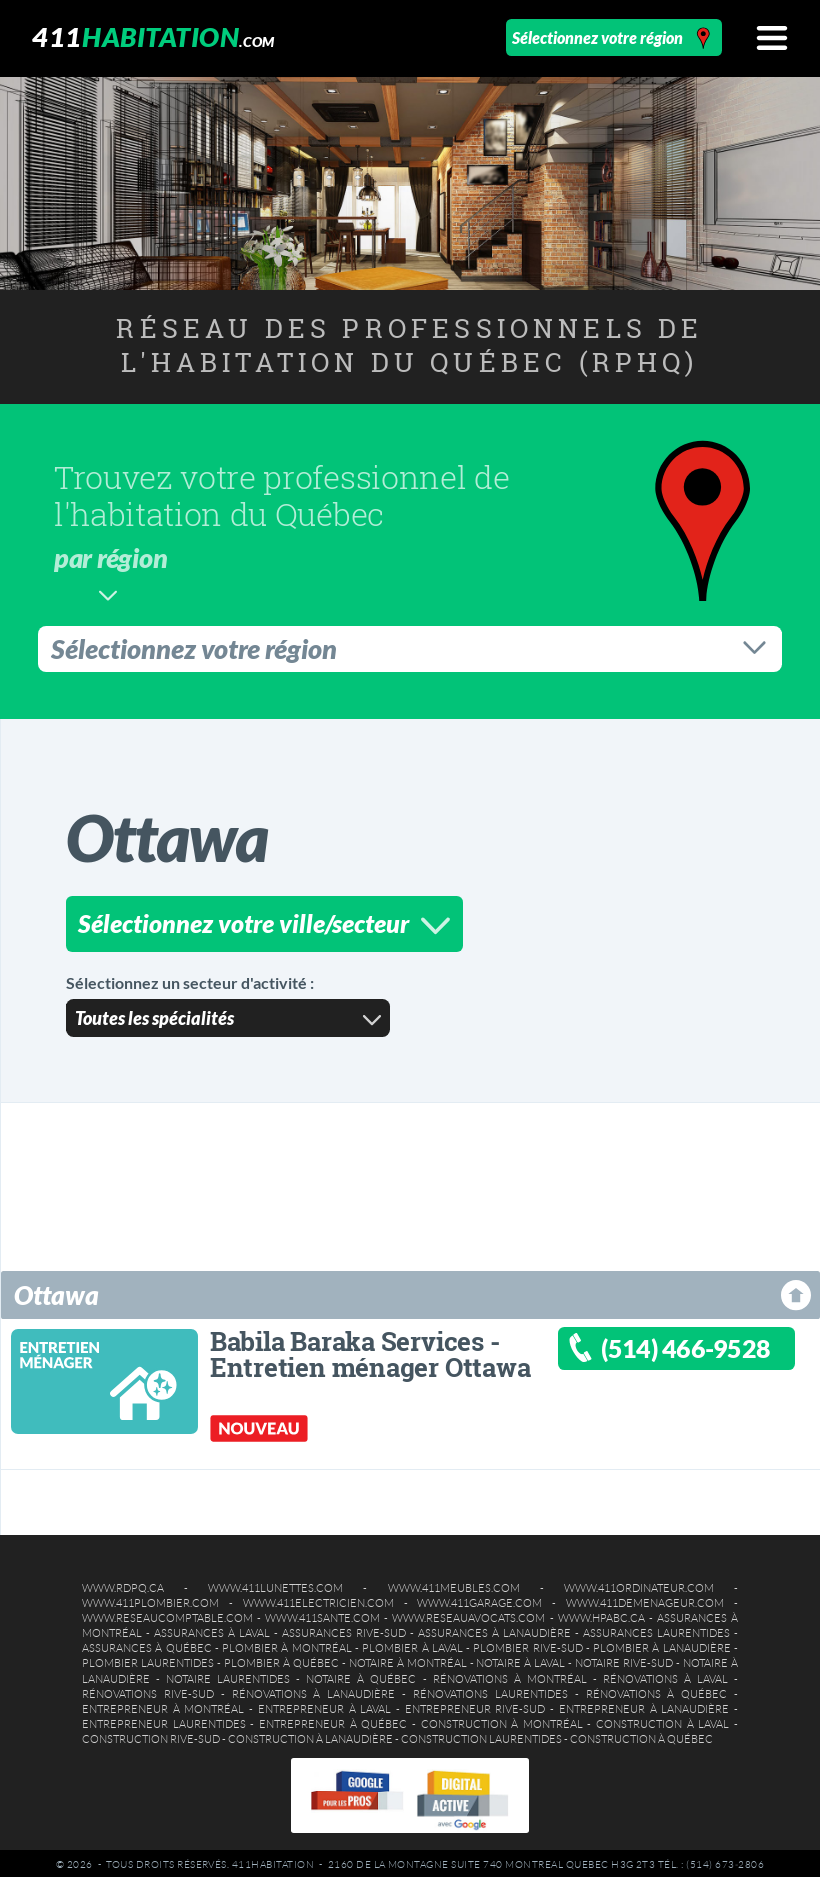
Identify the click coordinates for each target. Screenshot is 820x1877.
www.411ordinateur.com (639, 1585)
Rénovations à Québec (657, 1691)
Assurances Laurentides (656, 1630)
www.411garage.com (479, 1600)
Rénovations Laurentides (490, 1691)
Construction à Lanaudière (310, 1736)
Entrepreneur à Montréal (163, 1706)
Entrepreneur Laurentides (164, 1721)
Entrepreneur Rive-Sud (475, 1706)
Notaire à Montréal (408, 1660)
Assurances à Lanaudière (494, 1630)
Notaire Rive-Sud (624, 1660)
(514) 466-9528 (685, 1345)
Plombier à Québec (281, 1660)
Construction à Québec (641, 1736)
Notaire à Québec (361, 1676)
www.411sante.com (322, 1615)
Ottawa (56, 1292)
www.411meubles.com (454, 1585)
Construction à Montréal (502, 1721)
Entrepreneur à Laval (324, 1706)
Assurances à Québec (147, 1645)
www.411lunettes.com (275, 1585)
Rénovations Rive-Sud (148, 1691)
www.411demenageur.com (645, 1600)
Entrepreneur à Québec (333, 1721)
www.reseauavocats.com (468, 1615)
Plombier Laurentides (148, 1660)
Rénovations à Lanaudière (314, 1691)
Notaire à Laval (520, 1660)
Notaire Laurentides (228, 1676)
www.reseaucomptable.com (167, 1615)
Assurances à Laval (212, 1630)
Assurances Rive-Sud (344, 1630)
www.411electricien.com (318, 1600)
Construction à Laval (662, 1721)
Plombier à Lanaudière (662, 1645)
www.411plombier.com (150, 1600)
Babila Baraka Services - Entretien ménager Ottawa (370, 1351)
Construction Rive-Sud (151, 1736)
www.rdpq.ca (123, 1585)
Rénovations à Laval (665, 1676)
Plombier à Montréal (287, 1645)
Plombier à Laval (412, 1645)
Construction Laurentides (481, 1736)
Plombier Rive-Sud (527, 1645)
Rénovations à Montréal (510, 1676)
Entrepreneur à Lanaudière (644, 1706)
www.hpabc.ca (601, 1615)
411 (153, 36)
